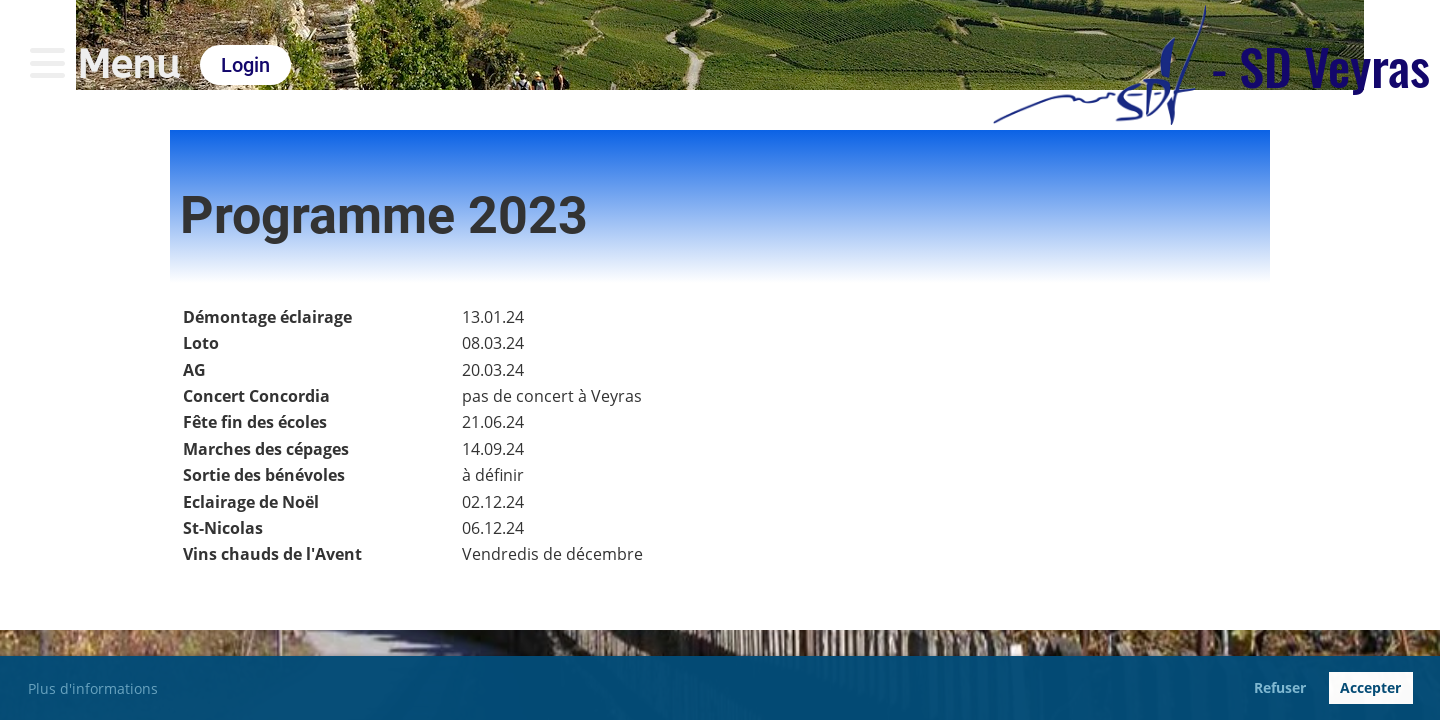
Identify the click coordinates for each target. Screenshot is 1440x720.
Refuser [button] (1280, 687)
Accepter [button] (1370, 687)
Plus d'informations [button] (93, 688)
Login (245, 65)
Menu (105, 64)
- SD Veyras (1320, 65)
